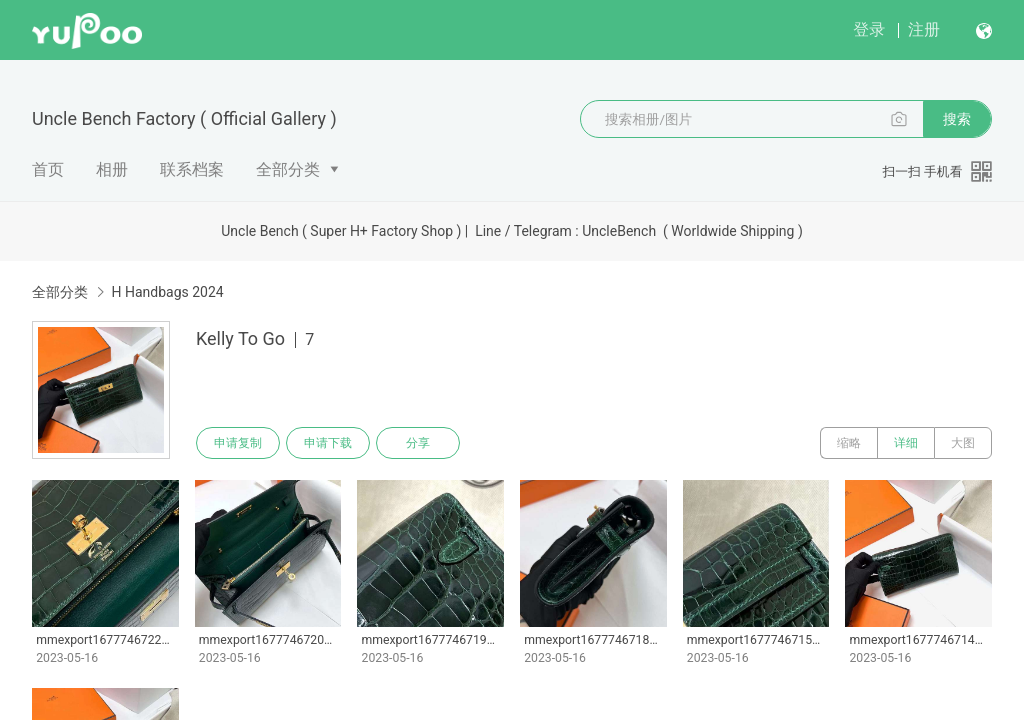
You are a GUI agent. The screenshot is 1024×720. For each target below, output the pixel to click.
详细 (906, 443)
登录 (869, 29)
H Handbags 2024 (167, 292)
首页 (48, 169)
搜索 (957, 119)
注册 (924, 29)
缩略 (849, 443)
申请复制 (238, 443)
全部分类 (288, 169)
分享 (418, 443)
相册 (112, 169)
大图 (963, 443)
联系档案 (192, 169)
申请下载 (328, 443)
